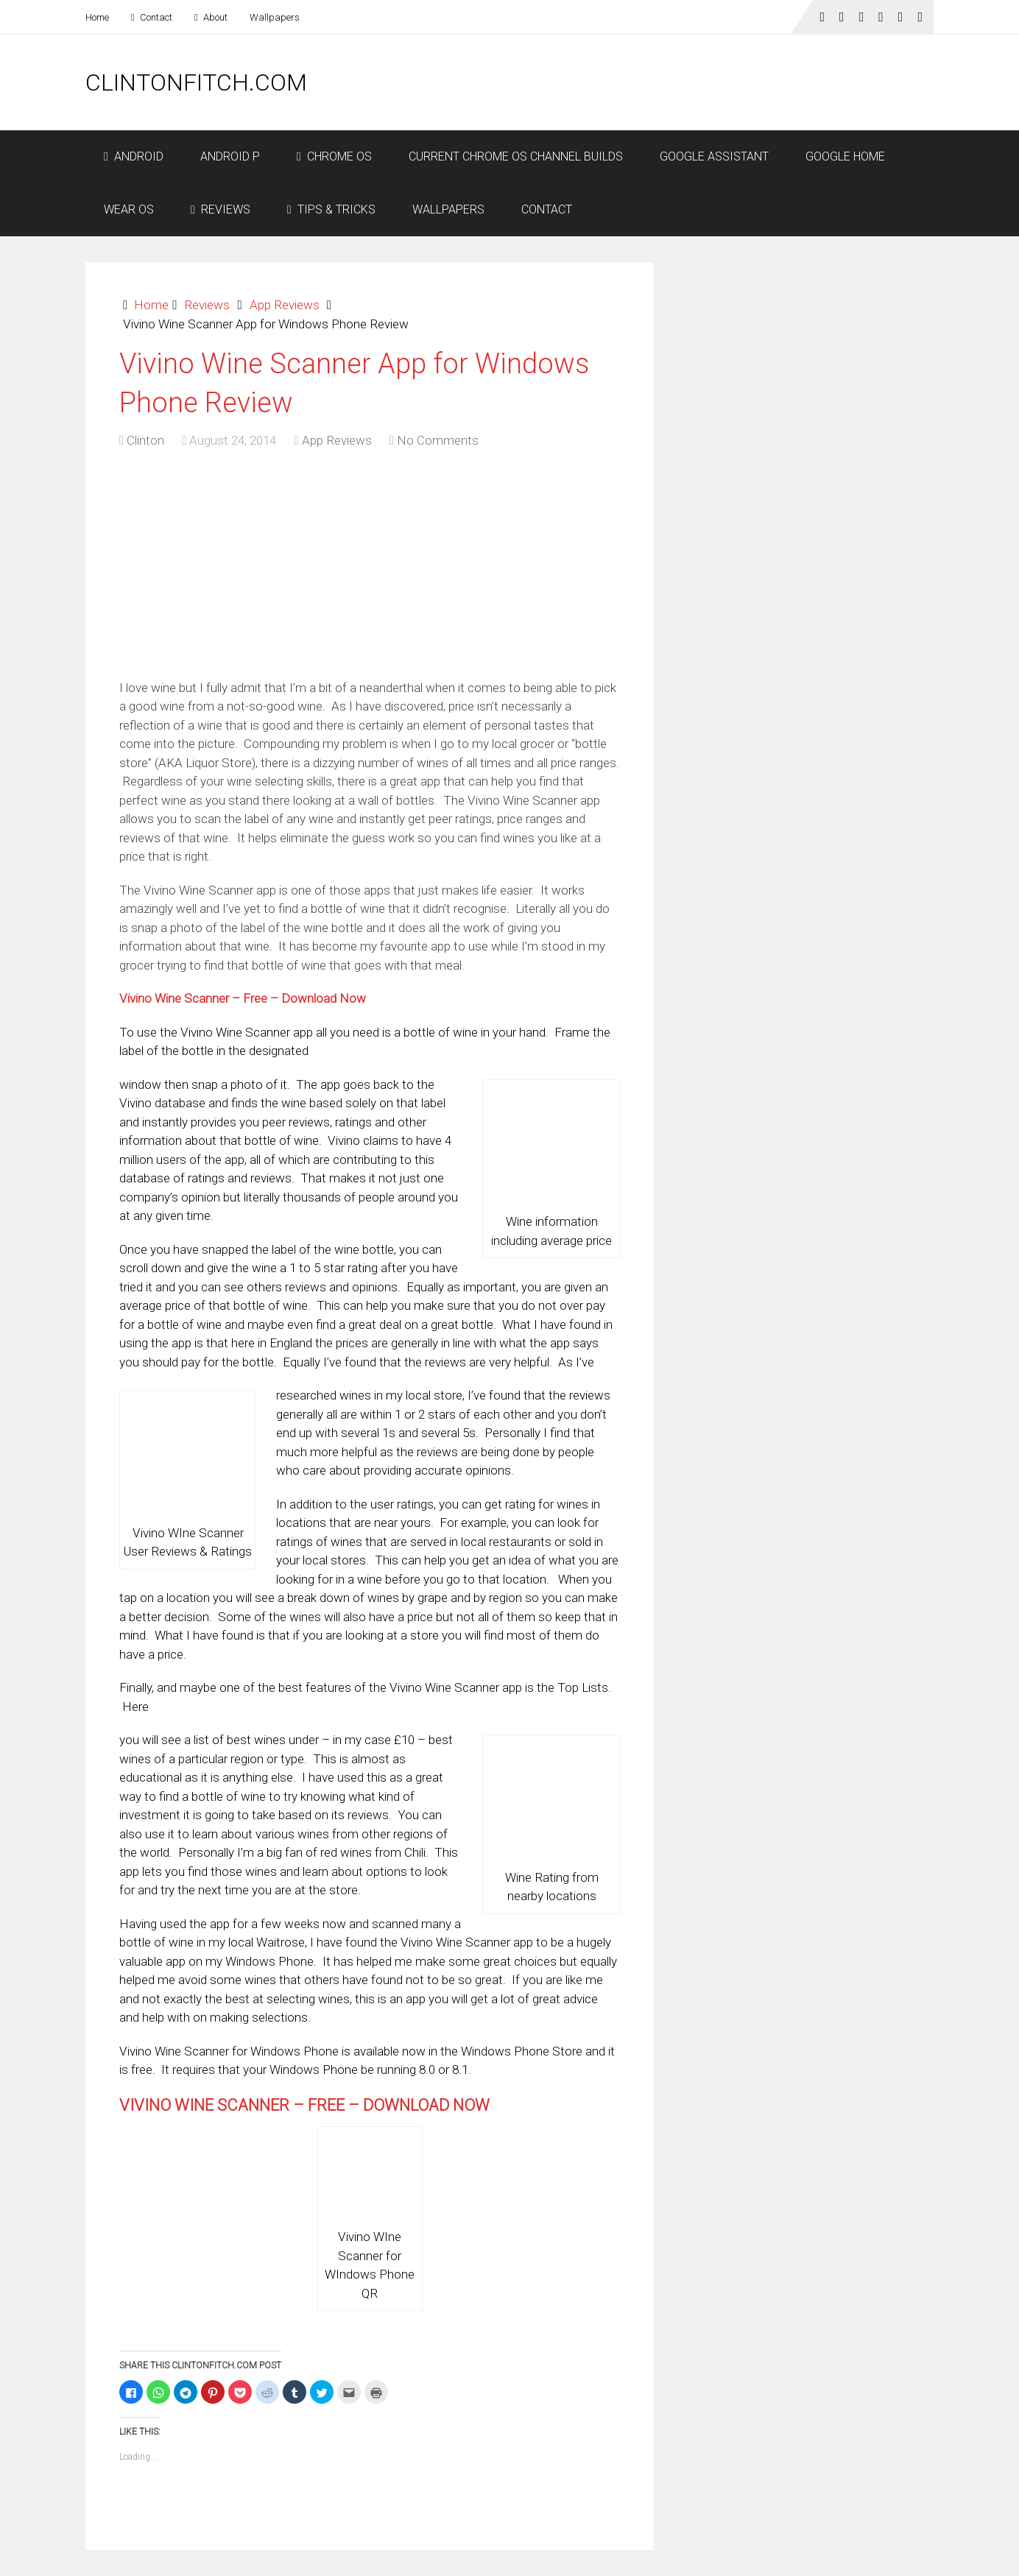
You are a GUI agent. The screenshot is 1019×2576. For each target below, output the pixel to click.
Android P (230, 156)
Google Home (845, 156)
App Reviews (285, 304)
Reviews (220, 209)
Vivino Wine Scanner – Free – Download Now (242, 998)
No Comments (438, 440)
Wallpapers (275, 17)
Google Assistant (714, 156)
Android (133, 156)
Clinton (145, 440)
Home (97, 17)
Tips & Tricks (331, 209)
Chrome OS (334, 156)
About (211, 17)
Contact (151, 17)
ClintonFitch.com (196, 82)
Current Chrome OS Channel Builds (516, 156)
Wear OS (129, 209)
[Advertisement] (666, 82)
